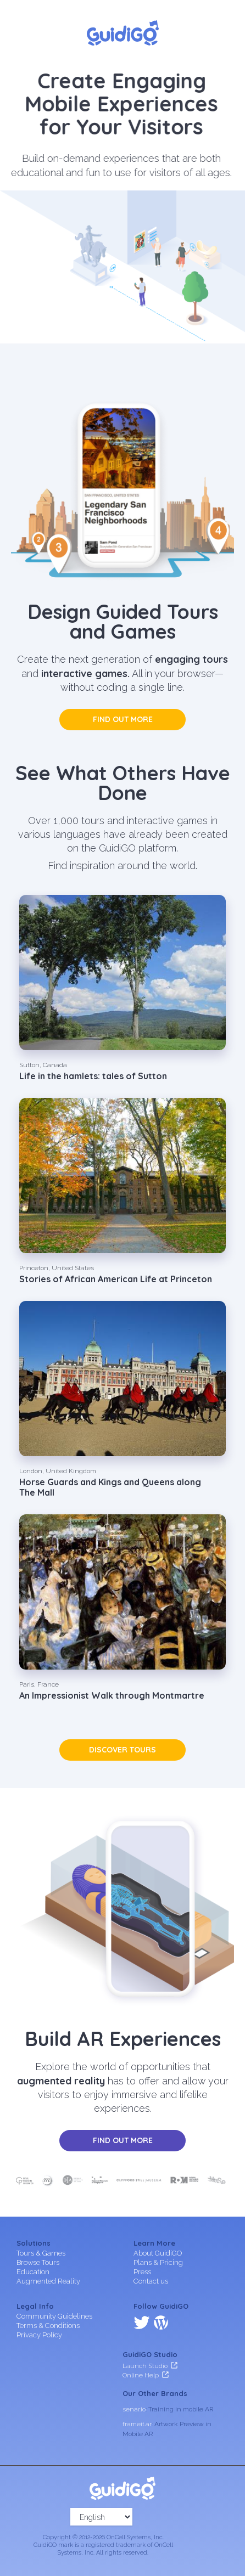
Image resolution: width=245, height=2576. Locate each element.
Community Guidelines (54, 2316)
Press (142, 2272)
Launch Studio (145, 2365)
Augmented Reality (48, 2281)
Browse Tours (37, 2262)
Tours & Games (40, 2253)
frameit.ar (137, 2424)
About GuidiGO (157, 2253)
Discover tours (122, 1750)
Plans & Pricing (158, 2262)
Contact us (150, 2281)
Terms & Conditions (48, 2325)
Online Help (140, 2374)
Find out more (123, 719)
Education (32, 2272)
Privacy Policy (39, 2335)
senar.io (134, 2409)
